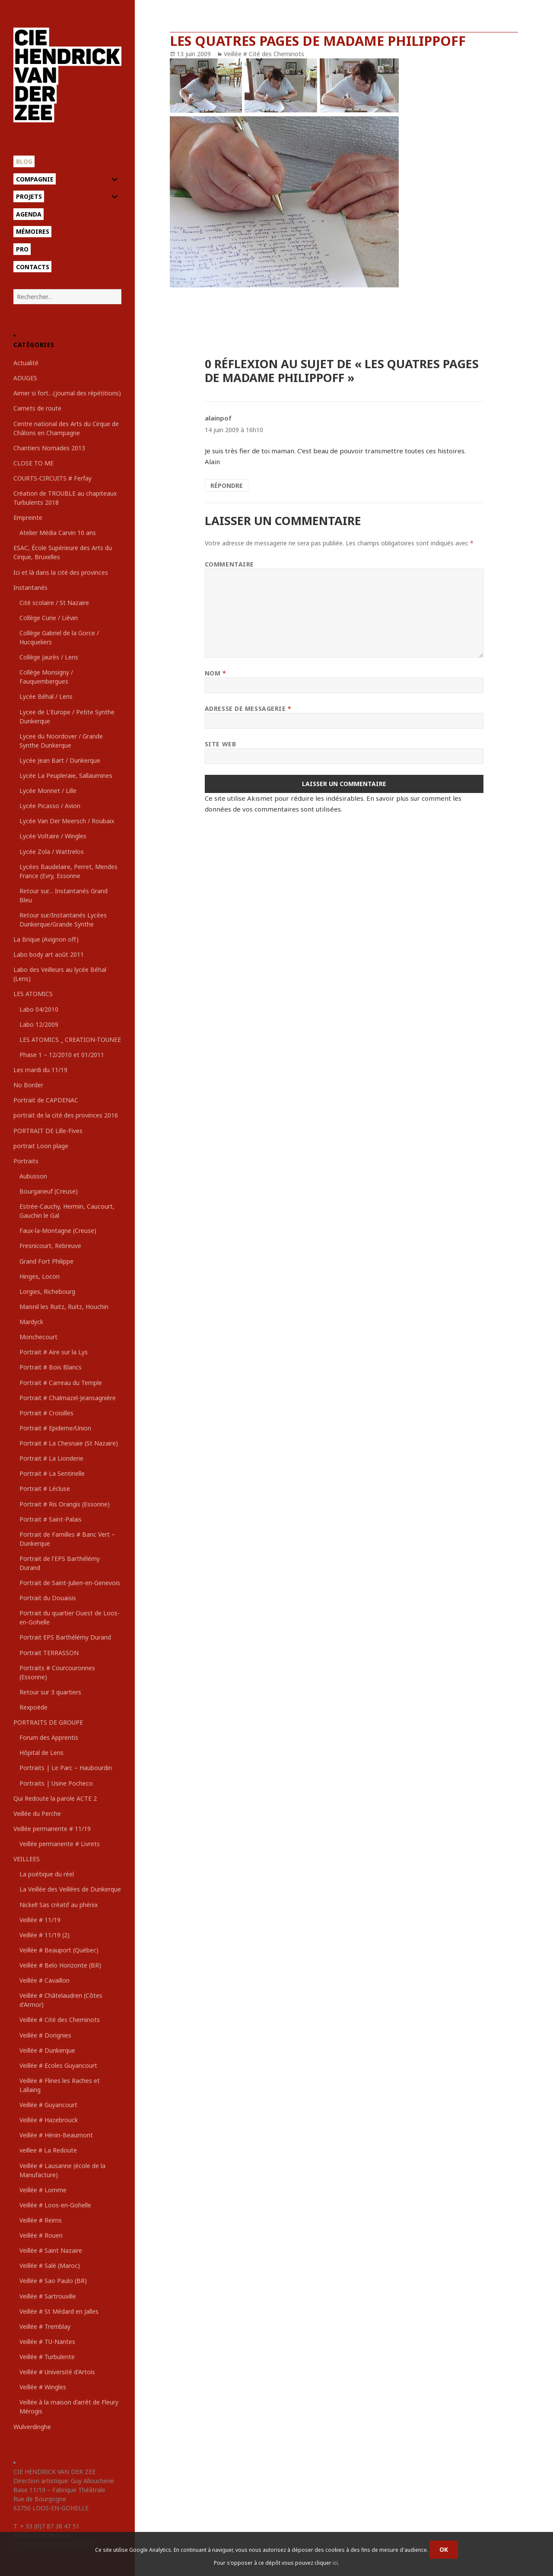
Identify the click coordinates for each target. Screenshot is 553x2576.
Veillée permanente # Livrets (59, 1844)
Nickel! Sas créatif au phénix (58, 1905)
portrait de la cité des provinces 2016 (65, 1115)
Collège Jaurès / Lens (48, 657)
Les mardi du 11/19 (40, 1070)
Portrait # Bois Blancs (50, 1367)
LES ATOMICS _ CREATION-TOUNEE (70, 1039)
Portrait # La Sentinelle (52, 1473)
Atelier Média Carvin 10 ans (57, 533)
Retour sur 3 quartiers (50, 1692)
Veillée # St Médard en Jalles (59, 2311)
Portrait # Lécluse (44, 1488)
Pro (22, 249)
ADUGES (25, 378)
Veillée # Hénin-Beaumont (56, 2135)
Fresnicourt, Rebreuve (50, 1246)
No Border (28, 1085)
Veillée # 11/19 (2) (44, 1935)
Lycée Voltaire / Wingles (52, 836)
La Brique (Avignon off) (46, 939)
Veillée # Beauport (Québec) (59, 1950)
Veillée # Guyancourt (48, 2105)
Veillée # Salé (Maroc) (49, 2265)
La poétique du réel (46, 1874)
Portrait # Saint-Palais (50, 1519)
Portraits (25, 1161)
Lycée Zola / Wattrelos (51, 851)
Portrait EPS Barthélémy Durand (65, 1637)
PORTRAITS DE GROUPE (48, 1722)
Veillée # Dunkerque (47, 2050)
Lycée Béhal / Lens (46, 696)
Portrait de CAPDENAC (45, 1100)
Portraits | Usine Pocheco (56, 1783)
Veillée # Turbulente (47, 2357)
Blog (24, 161)
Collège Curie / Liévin (48, 618)
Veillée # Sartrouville (47, 2296)
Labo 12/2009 (38, 1024)
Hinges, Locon (39, 1276)
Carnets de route (37, 408)
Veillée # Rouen (41, 2235)
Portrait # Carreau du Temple (60, 1383)
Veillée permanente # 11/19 (52, 1829)
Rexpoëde (33, 1707)
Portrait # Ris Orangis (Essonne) (64, 1504)
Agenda (28, 214)
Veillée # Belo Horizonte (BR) (60, 1965)
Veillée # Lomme (43, 2190)
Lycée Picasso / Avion (49, 806)
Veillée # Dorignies (45, 2035)
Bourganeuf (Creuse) (48, 1191)
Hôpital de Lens (41, 1752)
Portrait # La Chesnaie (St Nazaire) (68, 1443)
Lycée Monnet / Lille (47, 790)
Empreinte (27, 517)
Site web (220, 744)
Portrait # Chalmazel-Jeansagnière (67, 1398)
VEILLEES (26, 1859)
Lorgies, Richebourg (47, 1291)
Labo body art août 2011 (48, 954)
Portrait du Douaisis (47, 1598)
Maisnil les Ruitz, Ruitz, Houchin (63, 1306)
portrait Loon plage (40, 1146)
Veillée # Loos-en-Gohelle (55, 2205)
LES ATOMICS (33, 994)
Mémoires (32, 231)
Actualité (25, 363)
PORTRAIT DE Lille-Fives (48, 1131)
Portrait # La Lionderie (51, 1458)
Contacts (32, 267)
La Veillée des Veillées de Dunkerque (70, 1889)
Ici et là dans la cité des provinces (60, 572)
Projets (29, 196)
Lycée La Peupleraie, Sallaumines (65, 775)
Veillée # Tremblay (44, 2326)
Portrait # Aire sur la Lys (53, 1352)
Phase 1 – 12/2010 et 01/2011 (61, 1055)
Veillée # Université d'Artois (57, 2372)
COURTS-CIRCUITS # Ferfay (52, 478)
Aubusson (33, 1176)
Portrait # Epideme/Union (55, 1428)
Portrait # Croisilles (46, 1413)
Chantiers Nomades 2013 (49, 448)
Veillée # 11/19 (39, 1920)
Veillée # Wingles (42, 2387)
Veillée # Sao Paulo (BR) (53, 2281)
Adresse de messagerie (248, 708)
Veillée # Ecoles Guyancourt (58, 2065)
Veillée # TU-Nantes (47, 2341)
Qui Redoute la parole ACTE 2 (55, 1798)
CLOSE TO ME (33, 463)
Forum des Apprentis (48, 1737)
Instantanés (30, 587)
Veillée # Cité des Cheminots (59, 2020)
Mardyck (31, 1322)
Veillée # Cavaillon (44, 1980)
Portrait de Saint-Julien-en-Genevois (69, 1583)
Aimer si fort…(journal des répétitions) (67, 393)
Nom (215, 673)
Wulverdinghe (32, 2427)
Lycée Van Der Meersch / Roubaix (66, 821)
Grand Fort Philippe (46, 1261)
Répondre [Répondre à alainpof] (226, 485)
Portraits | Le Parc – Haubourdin (65, 1768)
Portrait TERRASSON (49, 1653)
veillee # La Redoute (48, 2150)
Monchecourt (38, 1337)
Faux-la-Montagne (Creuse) (57, 1230)
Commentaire (229, 564)
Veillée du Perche (37, 1813)
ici (335, 2562)
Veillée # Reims (40, 2220)
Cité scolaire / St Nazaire (54, 603)
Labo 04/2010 (38, 1009)
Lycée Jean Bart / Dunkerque (59, 760)
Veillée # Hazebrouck (48, 2120)
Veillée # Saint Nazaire (50, 2250)
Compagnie (35, 179)
